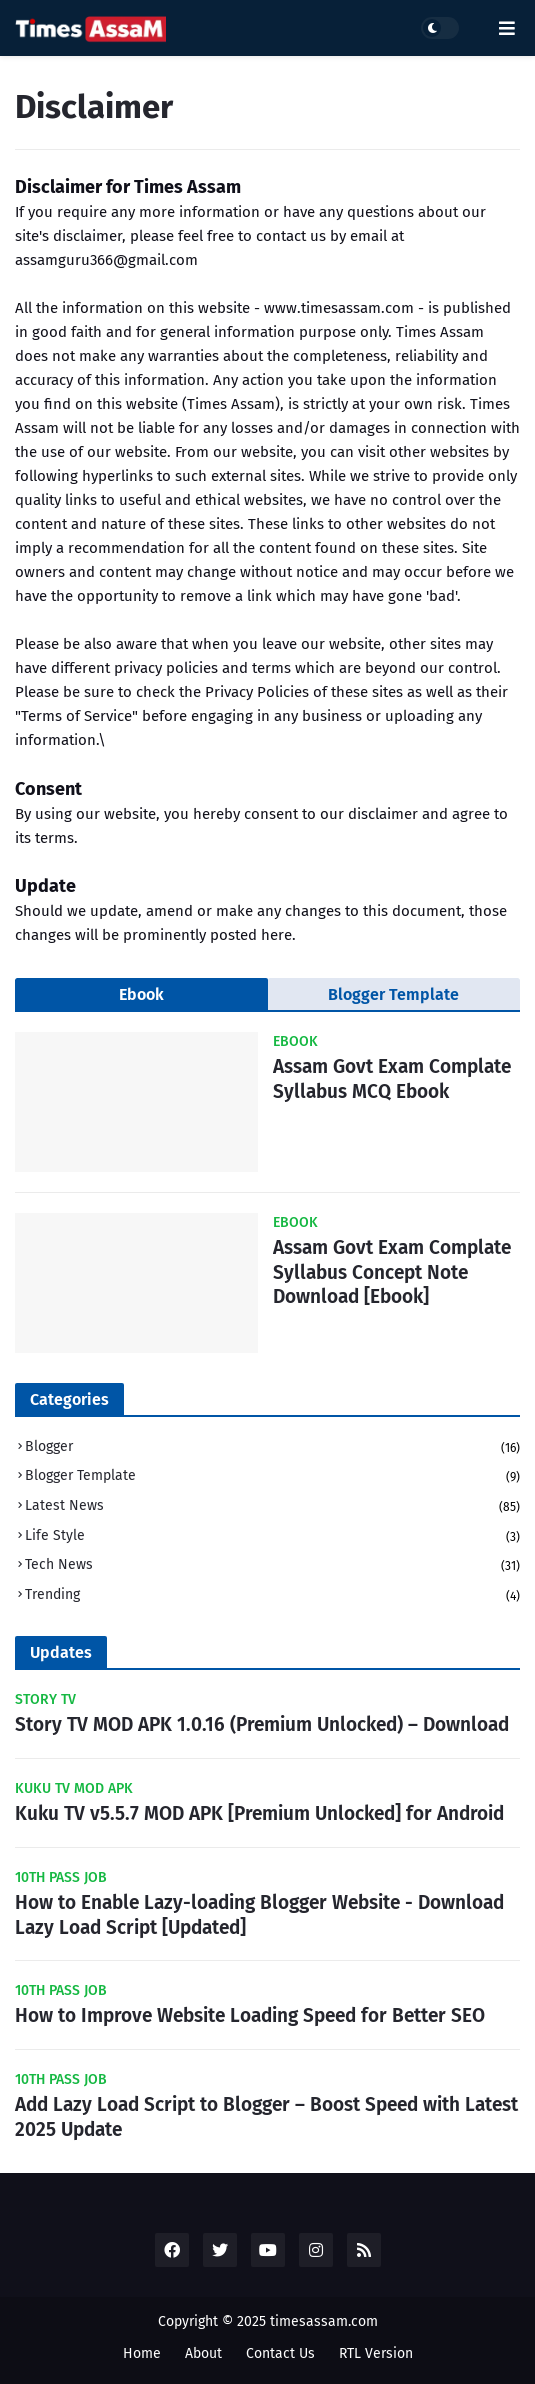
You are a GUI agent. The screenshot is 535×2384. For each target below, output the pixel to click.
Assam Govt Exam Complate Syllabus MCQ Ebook (392, 1079)
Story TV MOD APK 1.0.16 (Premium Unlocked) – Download (262, 1724)
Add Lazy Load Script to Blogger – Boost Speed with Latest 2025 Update (266, 2117)
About (203, 2353)
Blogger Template (393, 994)
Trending (272, 1595)
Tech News (272, 1566)
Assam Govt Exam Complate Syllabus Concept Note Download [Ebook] (392, 1272)
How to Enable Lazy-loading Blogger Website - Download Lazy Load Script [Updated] (259, 1915)
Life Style (272, 1537)
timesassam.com (324, 2321)
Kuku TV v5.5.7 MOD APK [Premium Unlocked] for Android (259, 1813)
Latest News (272, 1507)
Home (142, 2353)
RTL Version (376, 2353)
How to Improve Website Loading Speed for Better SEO (250, 2015)
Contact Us (280, 2353)
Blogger (272, 1448)
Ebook (141, 994)
